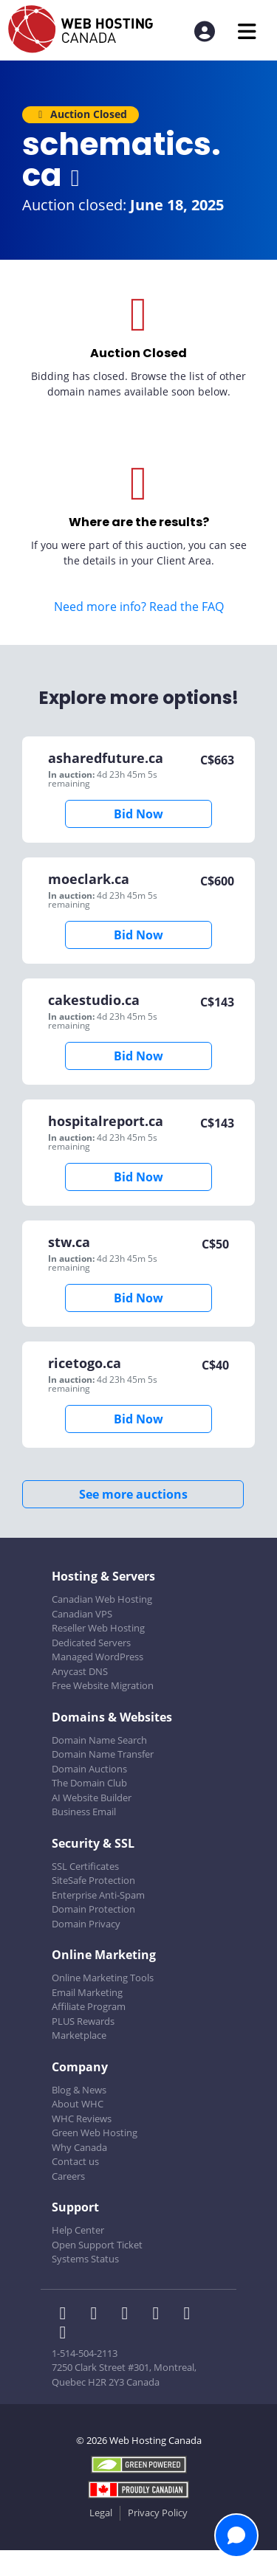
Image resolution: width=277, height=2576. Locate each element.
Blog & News (79, 2089)
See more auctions (133, 1494)
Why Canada (79, 2147)
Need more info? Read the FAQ (139, 606)
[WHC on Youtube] (190, 2315)
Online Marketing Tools (103, 1977)
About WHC (77, 2103)
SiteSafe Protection (93, 1880)
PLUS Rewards (83, 2021)
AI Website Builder (91, 1797)
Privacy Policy (158, 2512)
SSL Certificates (85, 1866)
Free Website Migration (103, 1685)
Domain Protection (93, 1909)
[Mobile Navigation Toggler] (247, 31)
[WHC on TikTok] (66, 2334)
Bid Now (138, 814)
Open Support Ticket (97, 2244)
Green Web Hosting (94, 2132)
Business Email (84, 1811)
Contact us (75, 2161)
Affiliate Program (89, 2006)
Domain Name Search (99, 1740)
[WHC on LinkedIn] (129, 2315)
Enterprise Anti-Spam (98, 1895)
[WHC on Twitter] (98, 2315)
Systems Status (85, 2258)
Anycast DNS (80, 1671)
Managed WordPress (97, 1656)
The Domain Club (89, 1782)
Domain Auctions (89, 1768)
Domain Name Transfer (103, 1754)
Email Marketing (87, 1992)
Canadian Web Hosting (102, 1599)
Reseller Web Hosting (98, 1627)
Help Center (78, 2230)
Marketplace (79, 2035)
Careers (68, 2176)
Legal (100, 2512)
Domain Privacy (86, 1923)
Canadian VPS (82, 1613)
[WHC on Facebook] (67, 2315)
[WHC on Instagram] (160, 2315)
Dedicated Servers (91, 1642)
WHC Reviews (82, 2118)
